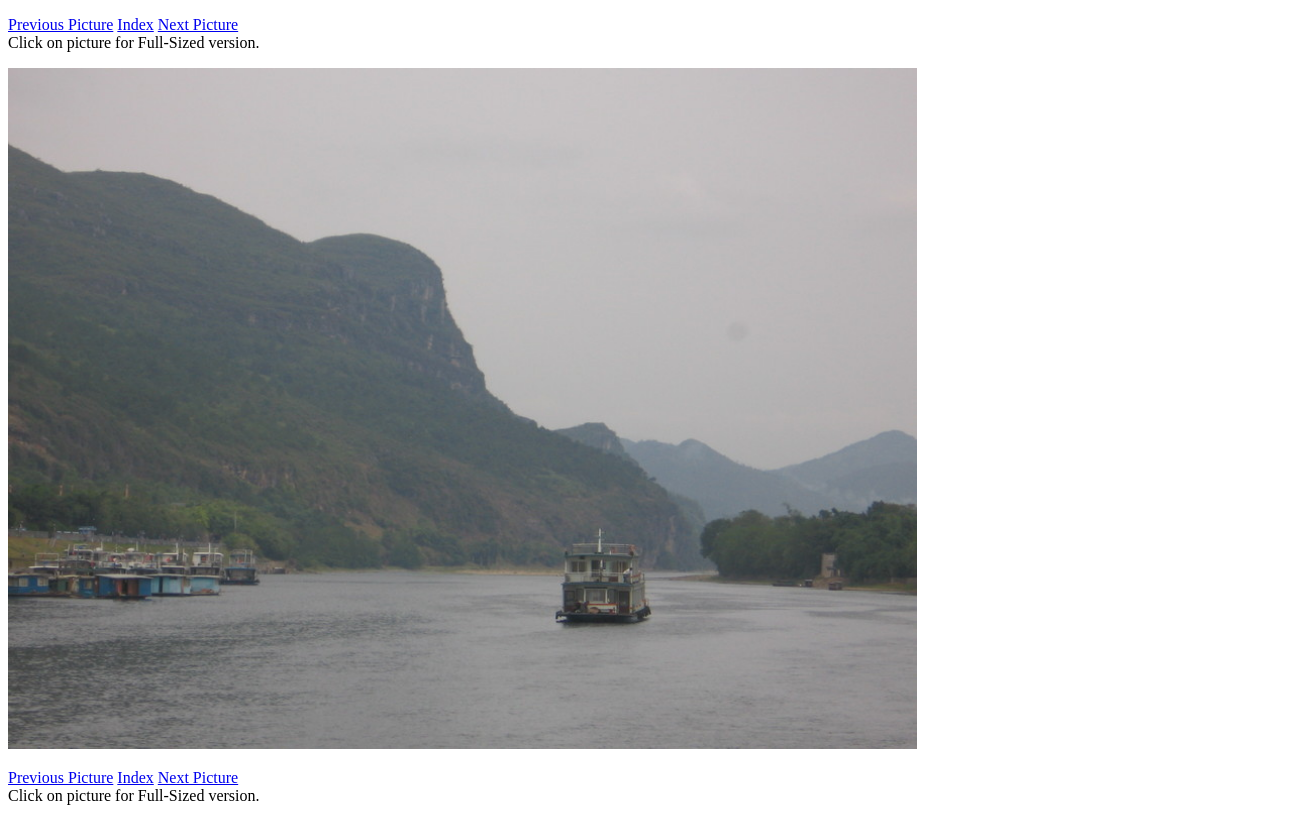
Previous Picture (60, 24)
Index (135, 24)
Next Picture (198, 24)
